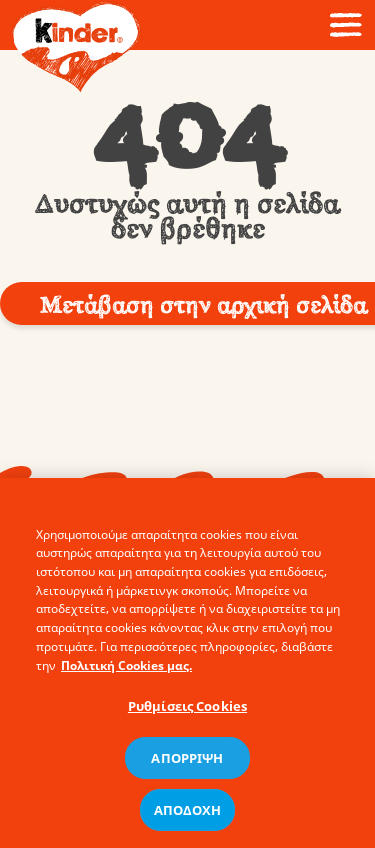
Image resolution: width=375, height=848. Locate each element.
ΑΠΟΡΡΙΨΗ (187, 764)
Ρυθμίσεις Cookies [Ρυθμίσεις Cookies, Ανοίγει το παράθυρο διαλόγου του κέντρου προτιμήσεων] (187, 712)
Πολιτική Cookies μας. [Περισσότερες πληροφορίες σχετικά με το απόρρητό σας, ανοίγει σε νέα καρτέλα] (126, 671)
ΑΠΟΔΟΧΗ (188, 816)
